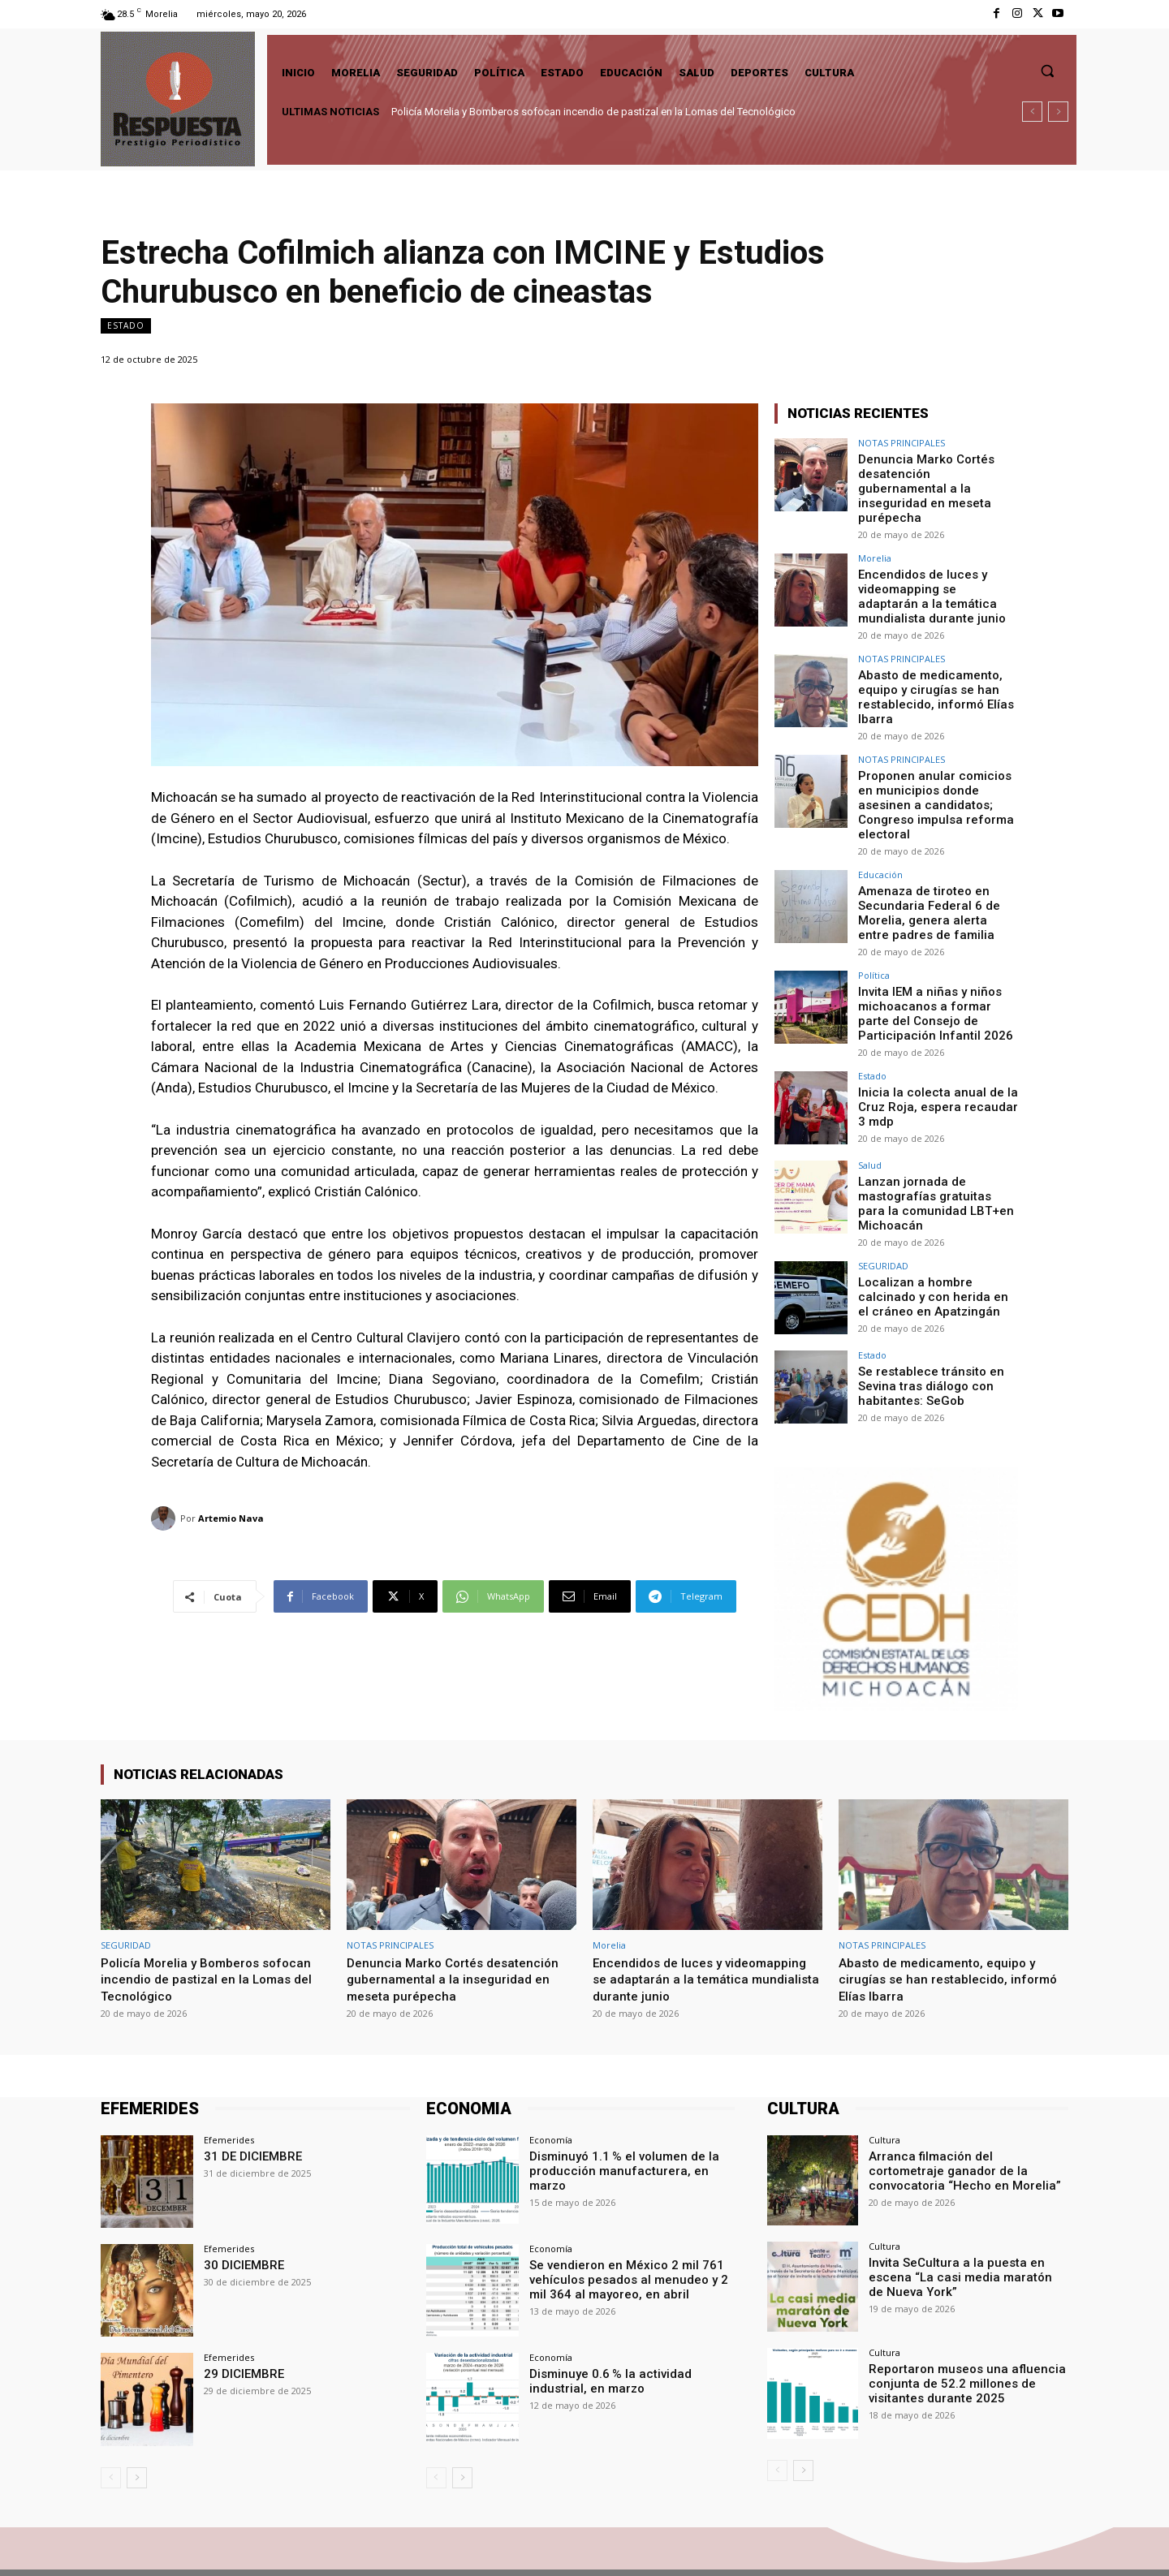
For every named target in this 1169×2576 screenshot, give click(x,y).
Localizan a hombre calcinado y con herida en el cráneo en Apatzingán (932, 1238)
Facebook (897, 2544)
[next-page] (137, 2421)
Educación (880, 829)
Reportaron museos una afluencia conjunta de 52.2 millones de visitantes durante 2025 (959, 2326)
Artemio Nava (231, 1518)
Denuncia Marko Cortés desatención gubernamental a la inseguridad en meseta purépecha (937, 479)
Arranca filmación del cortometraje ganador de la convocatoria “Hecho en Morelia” (964, 2112)
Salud (870, 1112)
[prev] (1032, 111)
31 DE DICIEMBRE (249, 2098)
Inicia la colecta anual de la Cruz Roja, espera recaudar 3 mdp (935, 1052)
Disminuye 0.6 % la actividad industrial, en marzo (604, 2324)
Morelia (874, 539)
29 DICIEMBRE (241, 2317)
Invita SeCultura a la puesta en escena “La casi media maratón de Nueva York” (968, 2219)
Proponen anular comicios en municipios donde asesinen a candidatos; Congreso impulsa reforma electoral (937, 768)
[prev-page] (111, 2421)
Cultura (884, 2082)
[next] (1058, 111)
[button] (1047, 71)
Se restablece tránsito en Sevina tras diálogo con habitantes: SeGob (924, 1327)
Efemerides (229, 2082)
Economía (550, 2082)
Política (874, 925)
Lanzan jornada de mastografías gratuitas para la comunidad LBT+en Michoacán (933, 1148)
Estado (126, 326)
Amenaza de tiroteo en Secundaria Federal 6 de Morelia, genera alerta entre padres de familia (932, 865)
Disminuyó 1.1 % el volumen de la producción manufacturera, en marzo (629, 2105)
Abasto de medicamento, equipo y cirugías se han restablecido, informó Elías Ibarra (930, 672)
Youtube (1048, 2544)
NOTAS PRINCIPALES (901, 442)
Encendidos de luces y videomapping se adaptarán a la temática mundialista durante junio (937, 575)
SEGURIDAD (883, 1208)
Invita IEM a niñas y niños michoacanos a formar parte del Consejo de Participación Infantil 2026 (935, 962)
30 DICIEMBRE (241, 2207)
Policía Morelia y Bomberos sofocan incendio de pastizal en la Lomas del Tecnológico (593, 112)
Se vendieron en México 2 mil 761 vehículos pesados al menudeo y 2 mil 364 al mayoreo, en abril (631, 2221)
